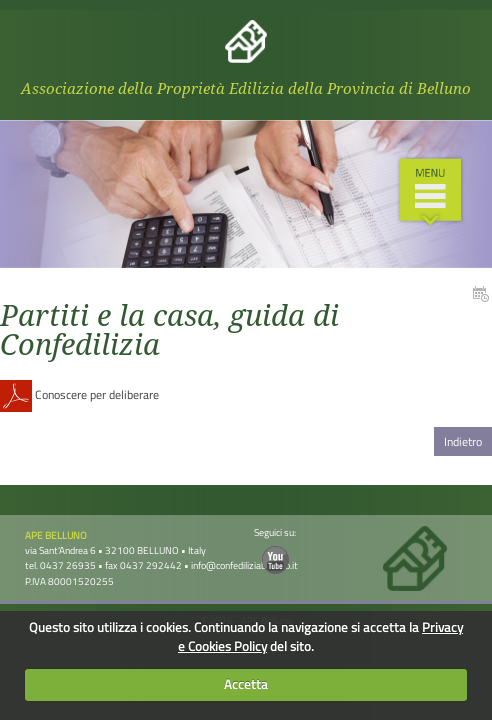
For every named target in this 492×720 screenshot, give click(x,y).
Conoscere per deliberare (79, 394)
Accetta (246, 684)
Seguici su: (275, 549)
